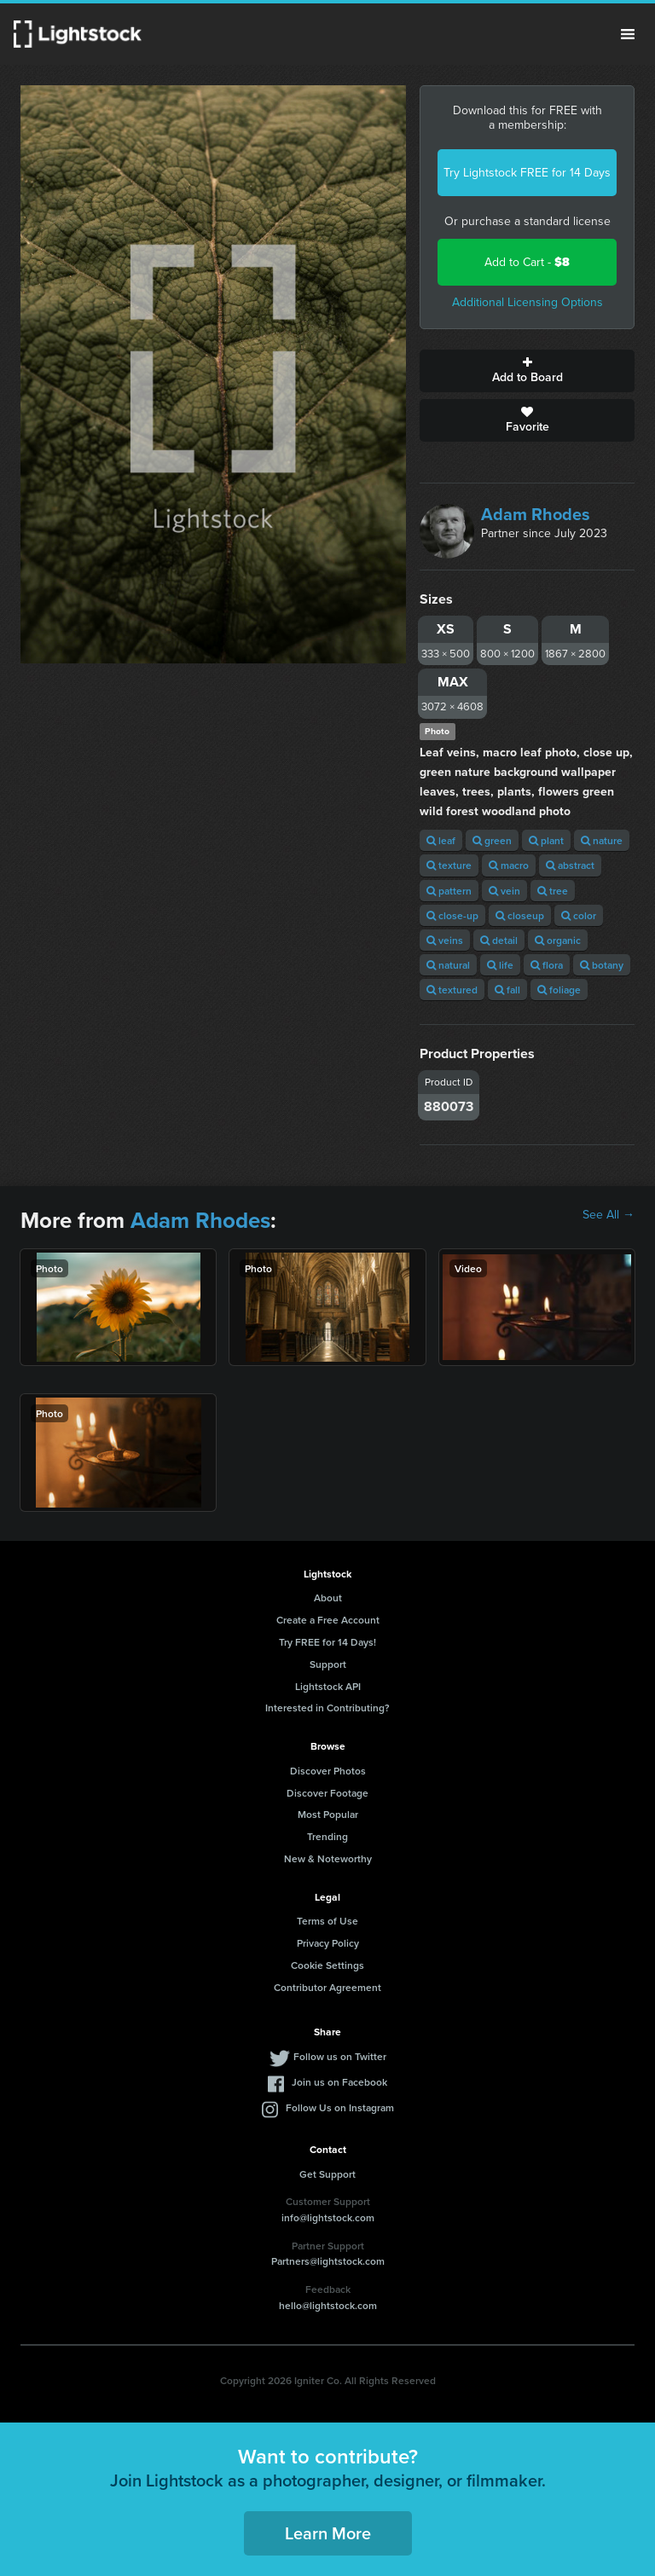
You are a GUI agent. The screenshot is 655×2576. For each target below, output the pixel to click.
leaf (440, 840)
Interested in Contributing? (327, 1707)
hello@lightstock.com (328, 2305)
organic (558, 940)
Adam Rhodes (535, 514)
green (492, 840)
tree (552, 890)
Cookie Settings (327, 1965)
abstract (570, 865)
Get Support (327, 2174)
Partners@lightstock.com (328, 2261)
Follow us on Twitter (339, 2056)
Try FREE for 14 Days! (327, 1642)
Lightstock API (328, 1686)
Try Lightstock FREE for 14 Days (527, 173)
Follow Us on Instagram (340, 2107)
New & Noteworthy (328, 1858)
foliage (559, 989)
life (500, 965)
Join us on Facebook (339, 2082)
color (578, 915)
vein (504, 890)
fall (507, 989)
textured (452, 989)
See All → (609, 1215)
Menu (627, 34)
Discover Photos (328, 1770)
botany (601, 965)
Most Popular (328, 1814)
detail (499, 940)
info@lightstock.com (327, 2217)
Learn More (328, 2533)
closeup (520, 915)
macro (509, 865)
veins (444, 940)
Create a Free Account (328, 1619)
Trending (327, 1836)
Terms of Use (327, 1920)
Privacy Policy (328, 1943)
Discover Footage (327, 1793)
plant (546, 840)
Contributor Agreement (327, 1987)
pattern (449, 890)
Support (328, 1664)
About (328, 1597)
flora (546, 965)
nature (602, 840)
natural (448, 965)
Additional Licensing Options (527, 302)
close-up (452, 915)
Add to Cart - (527, 262)
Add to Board (527, 370)
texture (449, 865)
